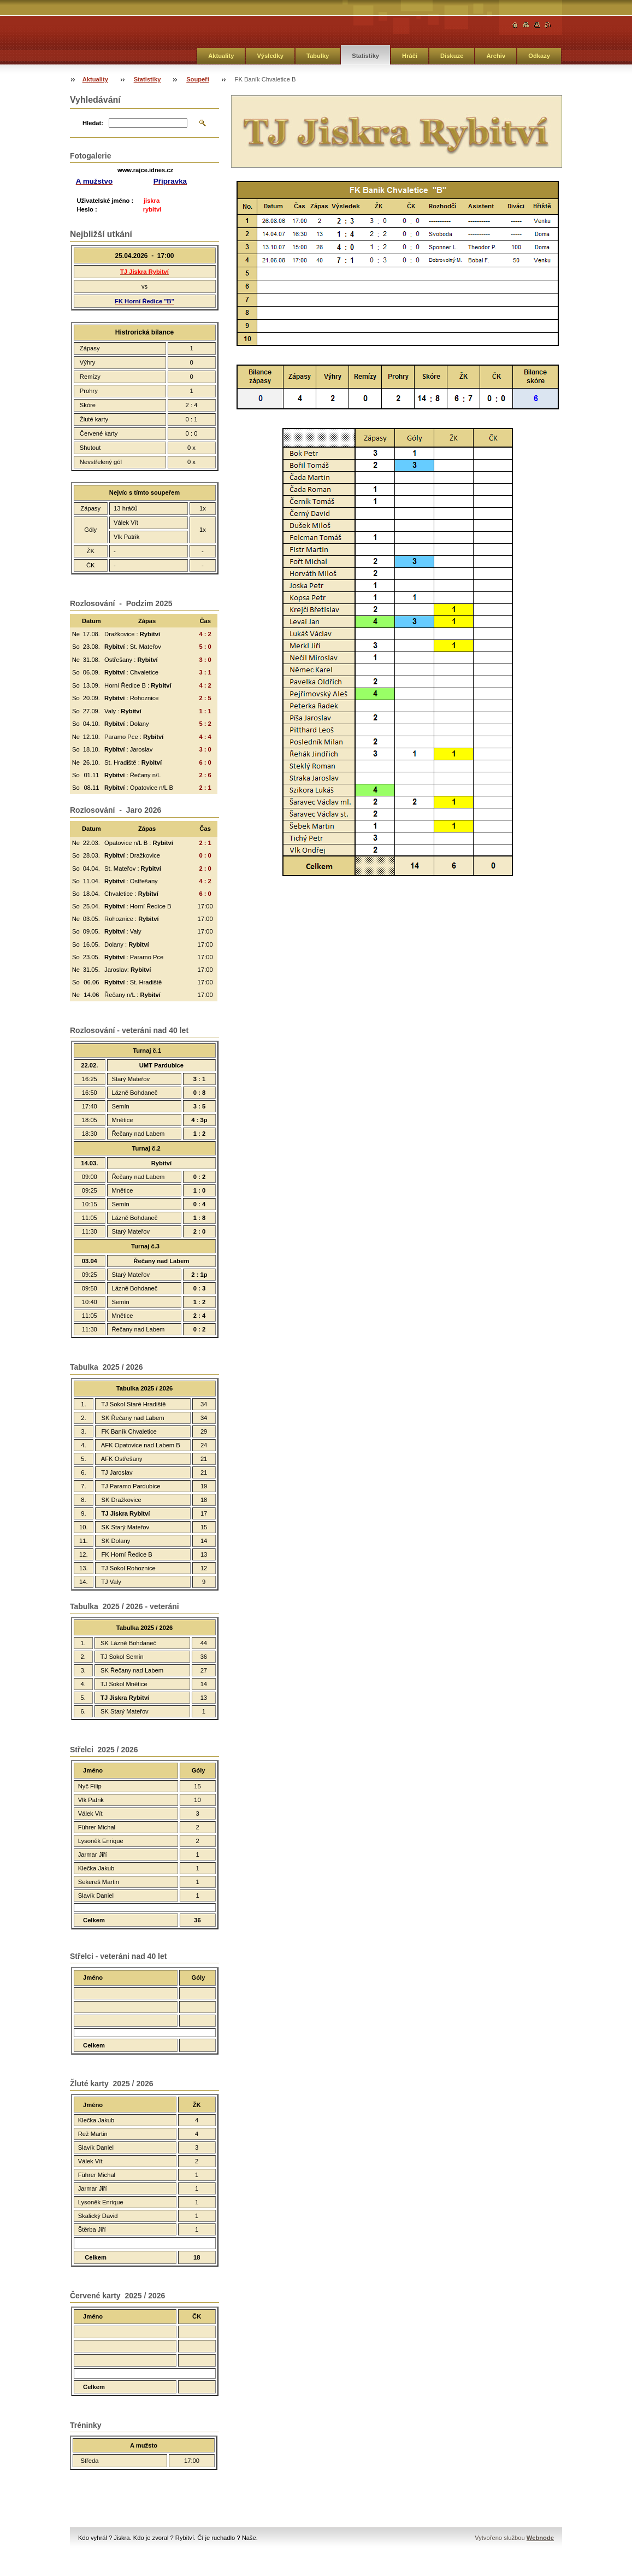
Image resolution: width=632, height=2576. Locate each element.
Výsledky (270, 55)
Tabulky (317, 55)
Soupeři (197, 79)
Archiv (495, 55)
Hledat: (92, 123)
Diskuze (451, 55)
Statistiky (365, 55)
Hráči (409, 55)
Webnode (540, 2537)
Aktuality (221, 55)
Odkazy (539, 55)
